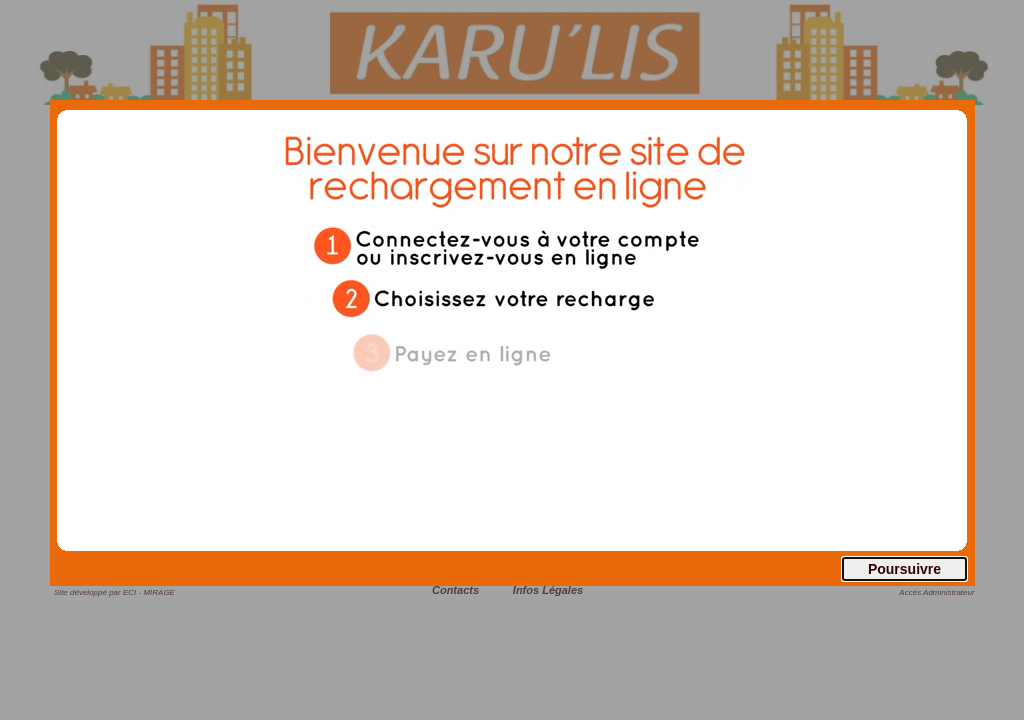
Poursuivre (904, 569)
